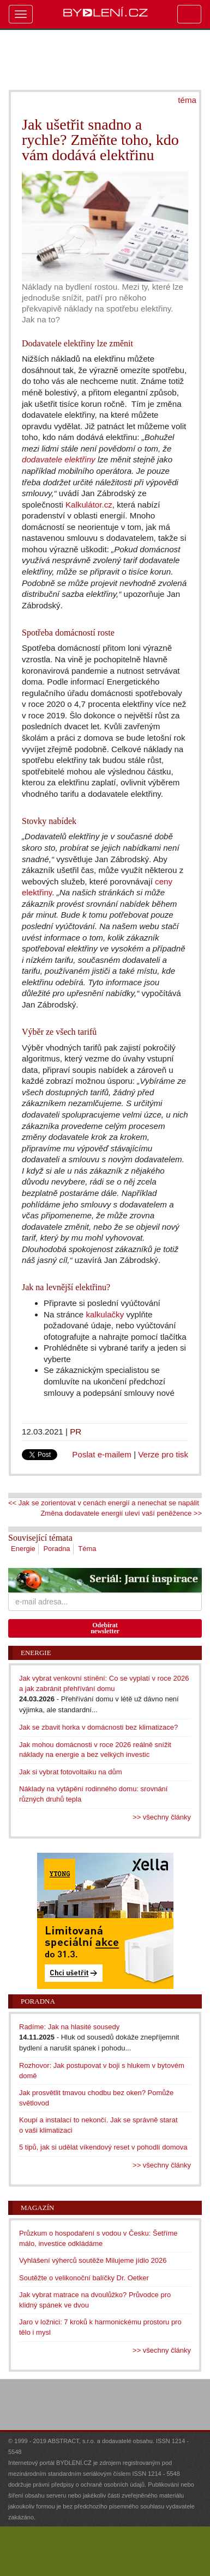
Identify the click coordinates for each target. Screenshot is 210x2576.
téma (187, 100)
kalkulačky (105, 1314)
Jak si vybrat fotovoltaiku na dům (70, 1772)
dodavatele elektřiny (58, 459)
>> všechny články (162, 1817)
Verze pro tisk (163, 1454)
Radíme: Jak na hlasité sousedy (69, 2027)
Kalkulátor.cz (88, 504)
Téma (87, 1549)
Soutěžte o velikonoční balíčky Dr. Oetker (84, 2278)
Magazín (37, 2207)
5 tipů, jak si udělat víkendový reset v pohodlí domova (103, 2147)
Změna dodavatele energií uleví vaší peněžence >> (121, 1513)
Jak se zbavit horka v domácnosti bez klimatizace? (98, 1727)
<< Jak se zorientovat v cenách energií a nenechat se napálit (103, 1503)
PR (75, 1431)
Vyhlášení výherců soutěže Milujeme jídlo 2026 (93, 2260)
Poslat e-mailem (101, 1454)
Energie (23, 1549)
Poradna (56, 1549)
